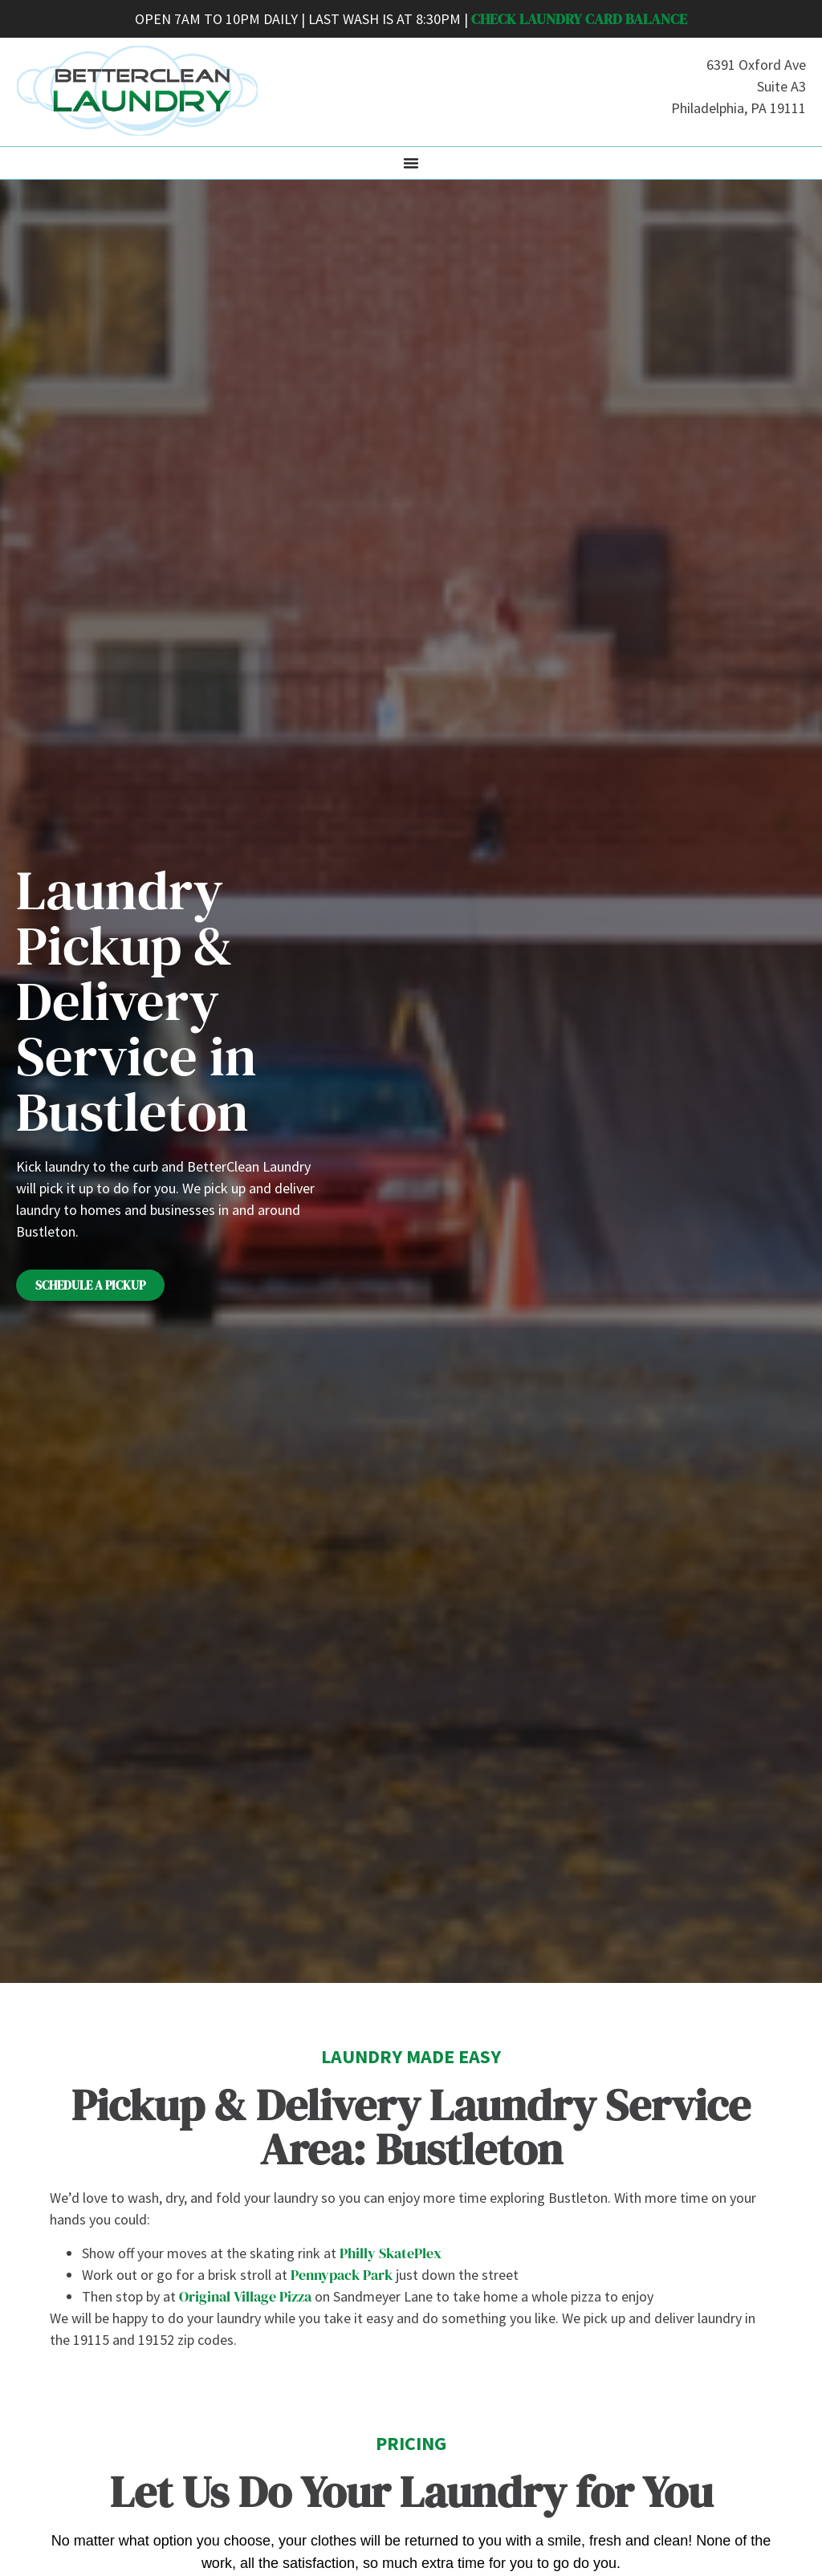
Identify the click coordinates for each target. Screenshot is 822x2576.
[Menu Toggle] (411, 163)
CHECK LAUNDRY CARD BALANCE (579, 19)
